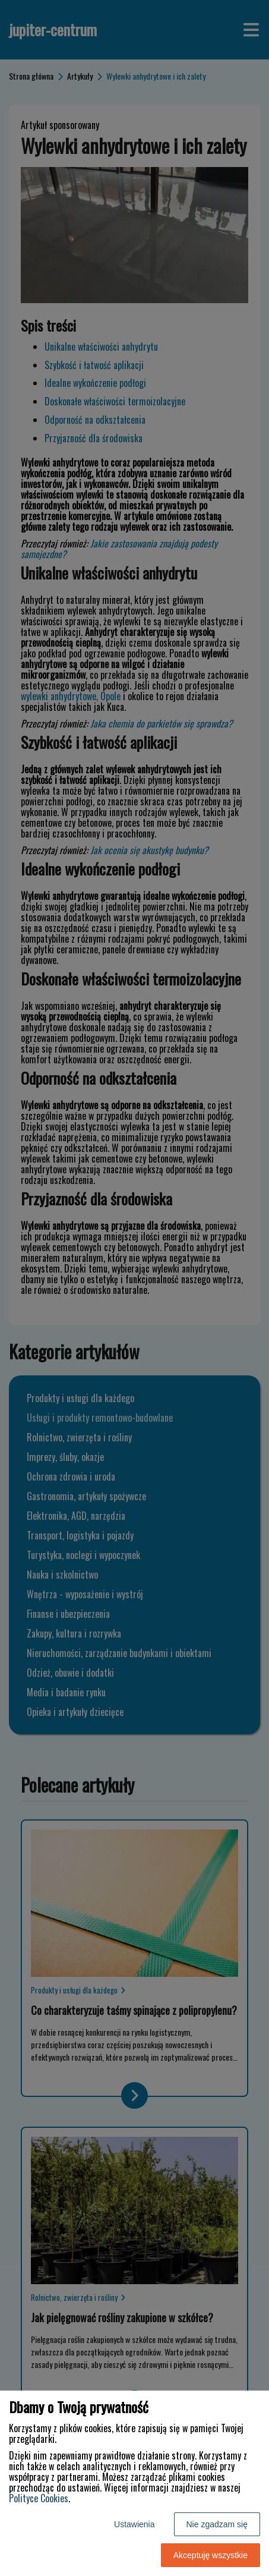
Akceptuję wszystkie (210, 2555)
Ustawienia (134, 2524)
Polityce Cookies (38, 2498)
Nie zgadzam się (217, 2524)
